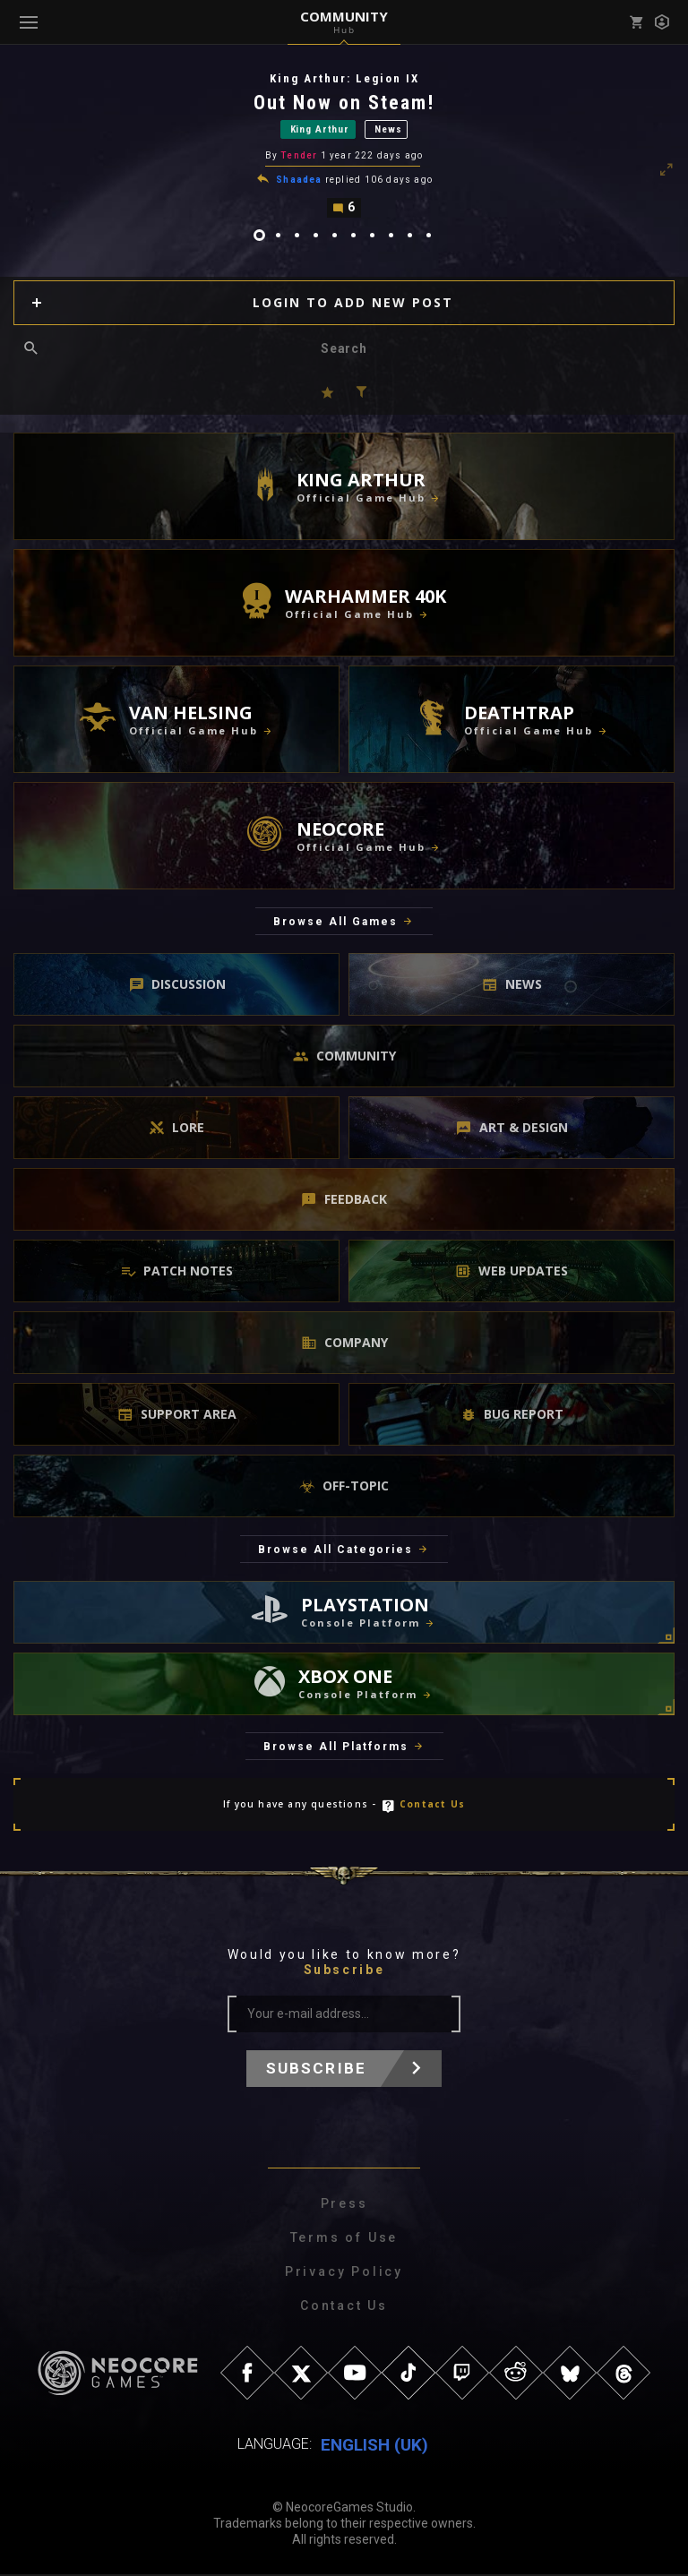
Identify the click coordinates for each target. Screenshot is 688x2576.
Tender (298, 157)
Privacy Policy (344, 2273)
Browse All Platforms (335, 1748)
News (387, 130)
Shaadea (299, 181)
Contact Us (432, 1805)
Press (344, 2205)
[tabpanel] (344, 145)
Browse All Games (335, 923)
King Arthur (319, 130)
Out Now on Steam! (344, 102)
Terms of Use (344, 2239)
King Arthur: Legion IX (344, 78)
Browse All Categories (335, 1551)
